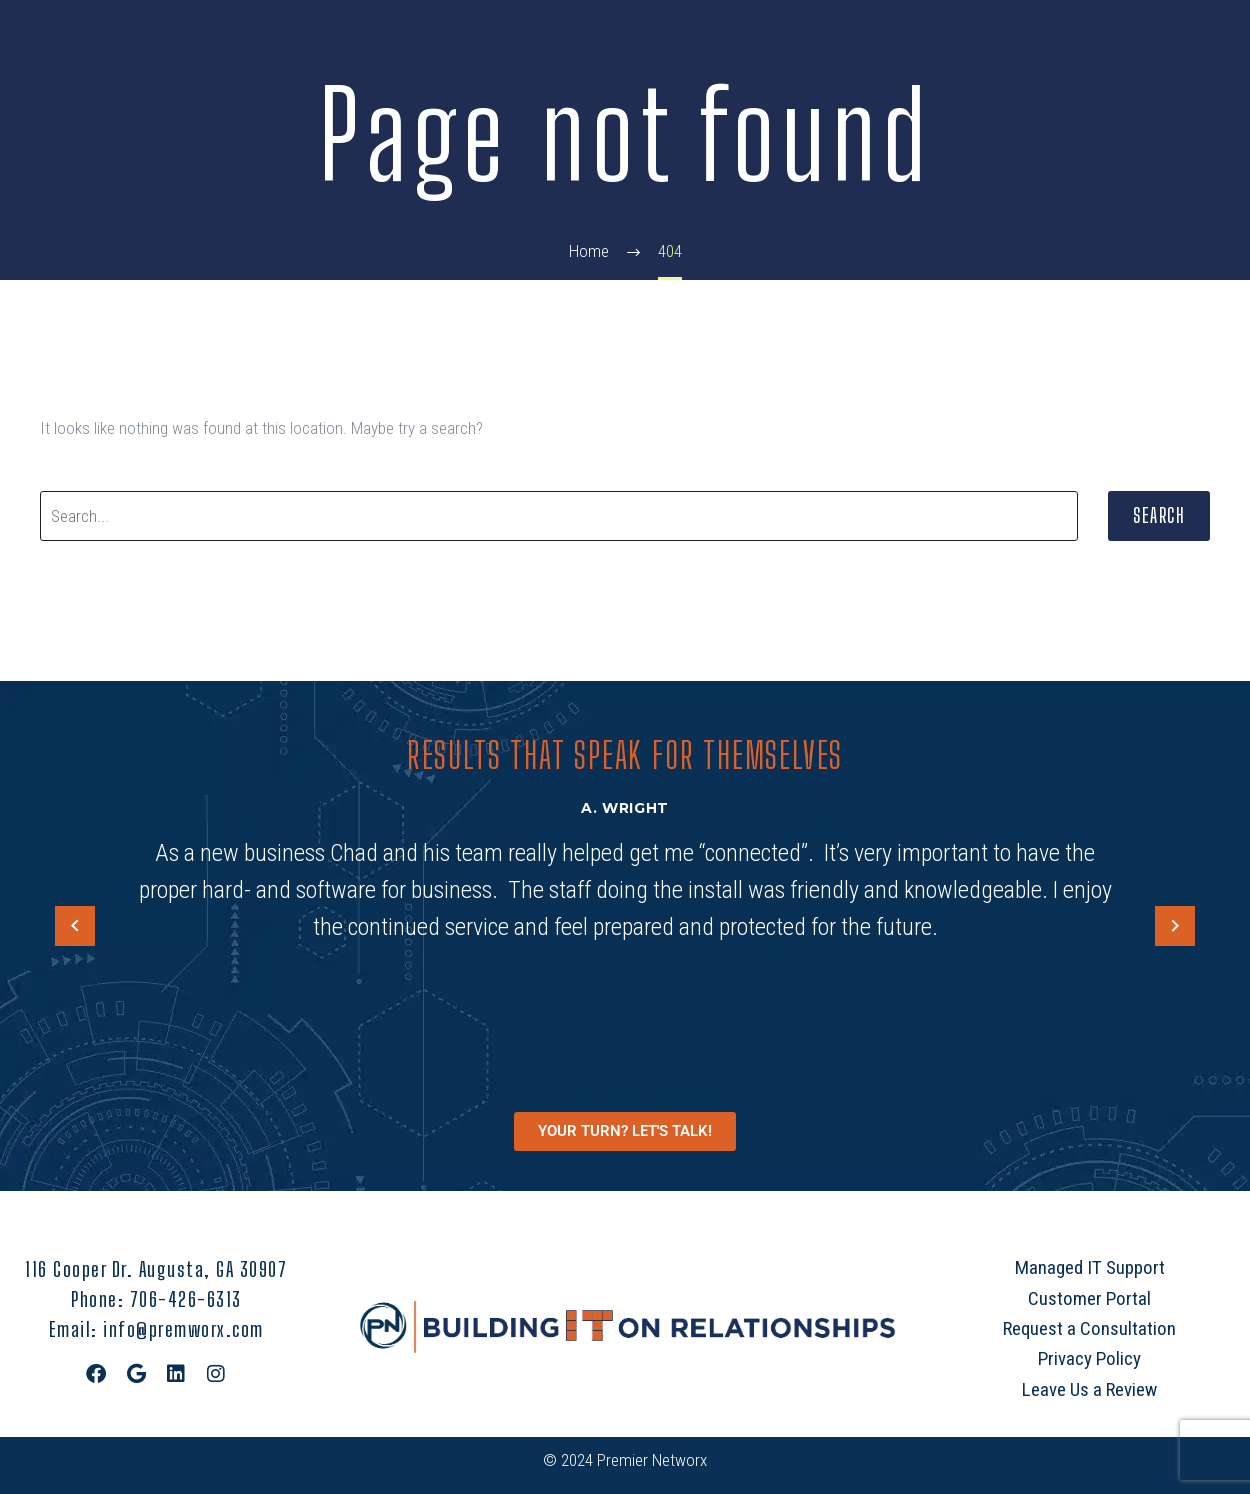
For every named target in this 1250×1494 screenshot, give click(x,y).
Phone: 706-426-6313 (156, 1299)
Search (1159, 515)
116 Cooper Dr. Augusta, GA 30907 (156, 1269)
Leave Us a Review (1089, 1389)
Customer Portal (1089, 1298)
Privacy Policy (1089, 1358)
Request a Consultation (1089, 1328)
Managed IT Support (1090, 1267)
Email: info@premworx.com (156, 1329)
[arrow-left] (75, 926)
